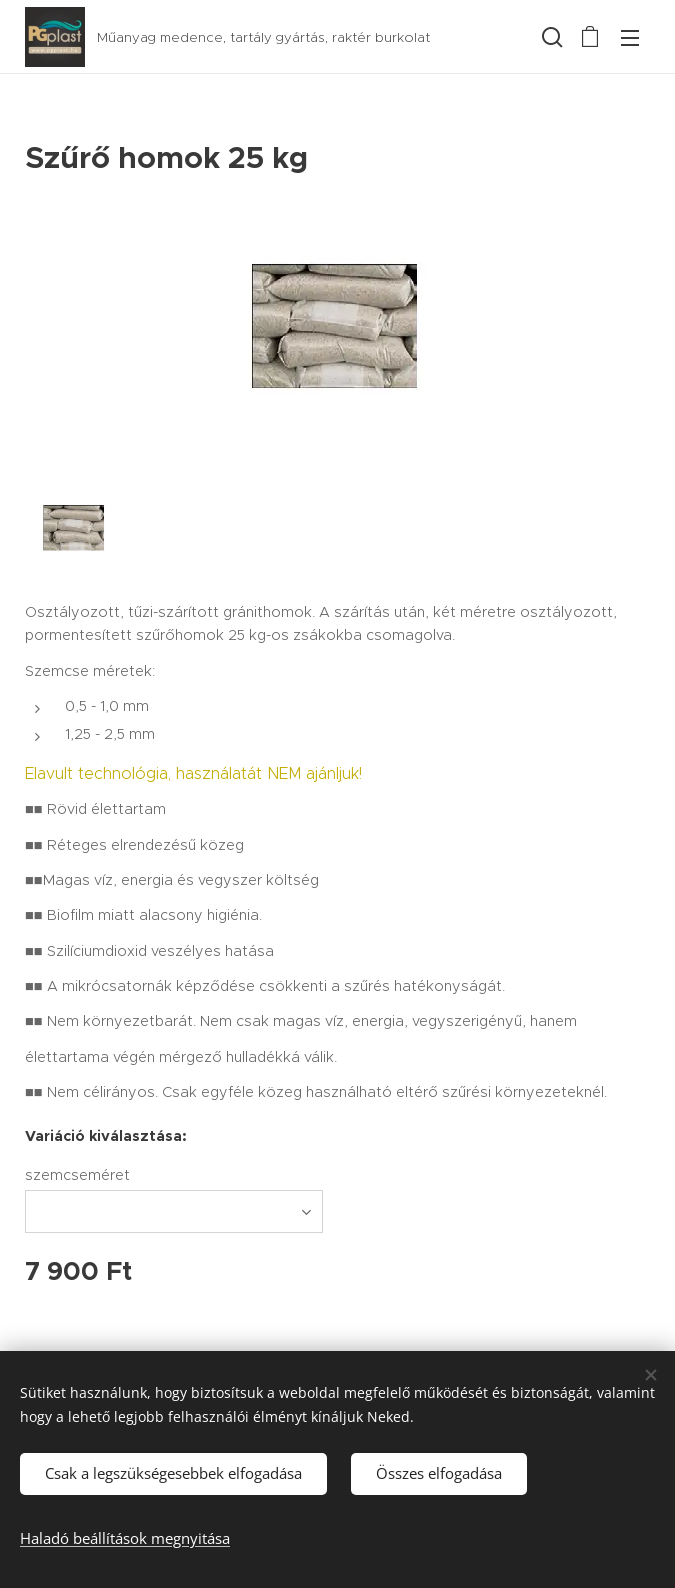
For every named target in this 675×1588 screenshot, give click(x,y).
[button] (550, 37)
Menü (630, 38)
